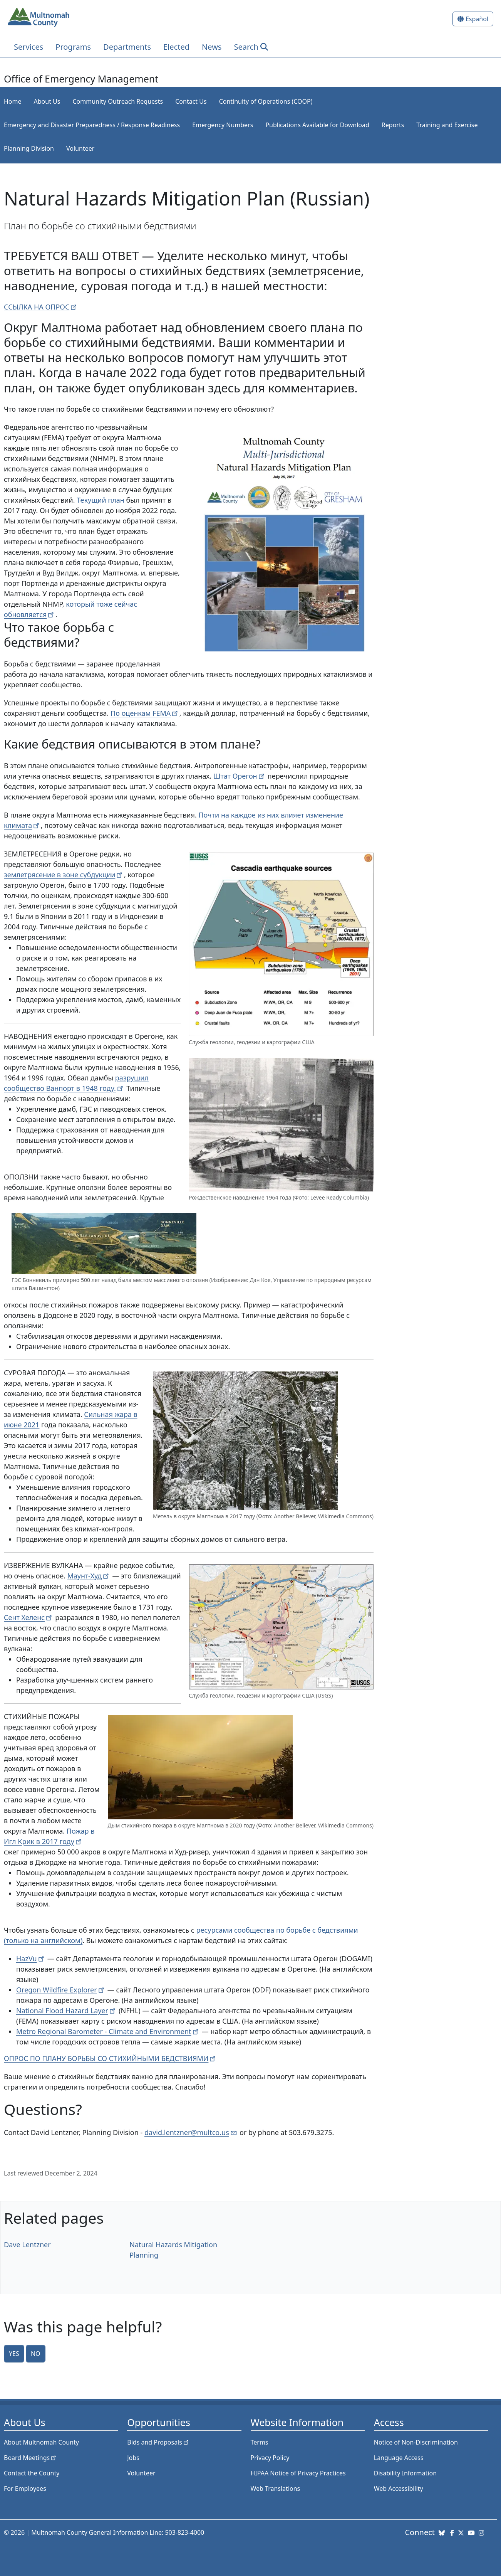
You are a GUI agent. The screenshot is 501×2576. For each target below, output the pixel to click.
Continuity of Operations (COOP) (266, 101)
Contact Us (190, 101)
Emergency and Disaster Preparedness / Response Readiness (92, 125)
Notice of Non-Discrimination (416, 2442)
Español (477, 19)
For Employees (25, 2488)
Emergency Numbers (222, 125)
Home (13, 101)
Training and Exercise (447, 125)
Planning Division (29, 148)
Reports (393, 125)
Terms (259, 2442)
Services (28, 47)
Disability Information (405, 2473)
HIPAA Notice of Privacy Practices (298, 2473)
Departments (127, 47)
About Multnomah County (41, 2442)
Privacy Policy (270, 2457)
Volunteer (80, 148)
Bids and (158, 2442)
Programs (73, 47)
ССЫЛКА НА (41, 306)
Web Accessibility (398, 2488)
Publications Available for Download (317, 125)
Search (246, 47)
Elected (176, 47)
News (211, 47)
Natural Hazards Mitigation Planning (173, 2250)
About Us (47, 101)
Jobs (133, 2457)
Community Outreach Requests (117, 101)
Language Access (399, 2457)
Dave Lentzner (27, 2244)
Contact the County (31, 2473)
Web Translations (275, 2488)
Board (30, 2457)
